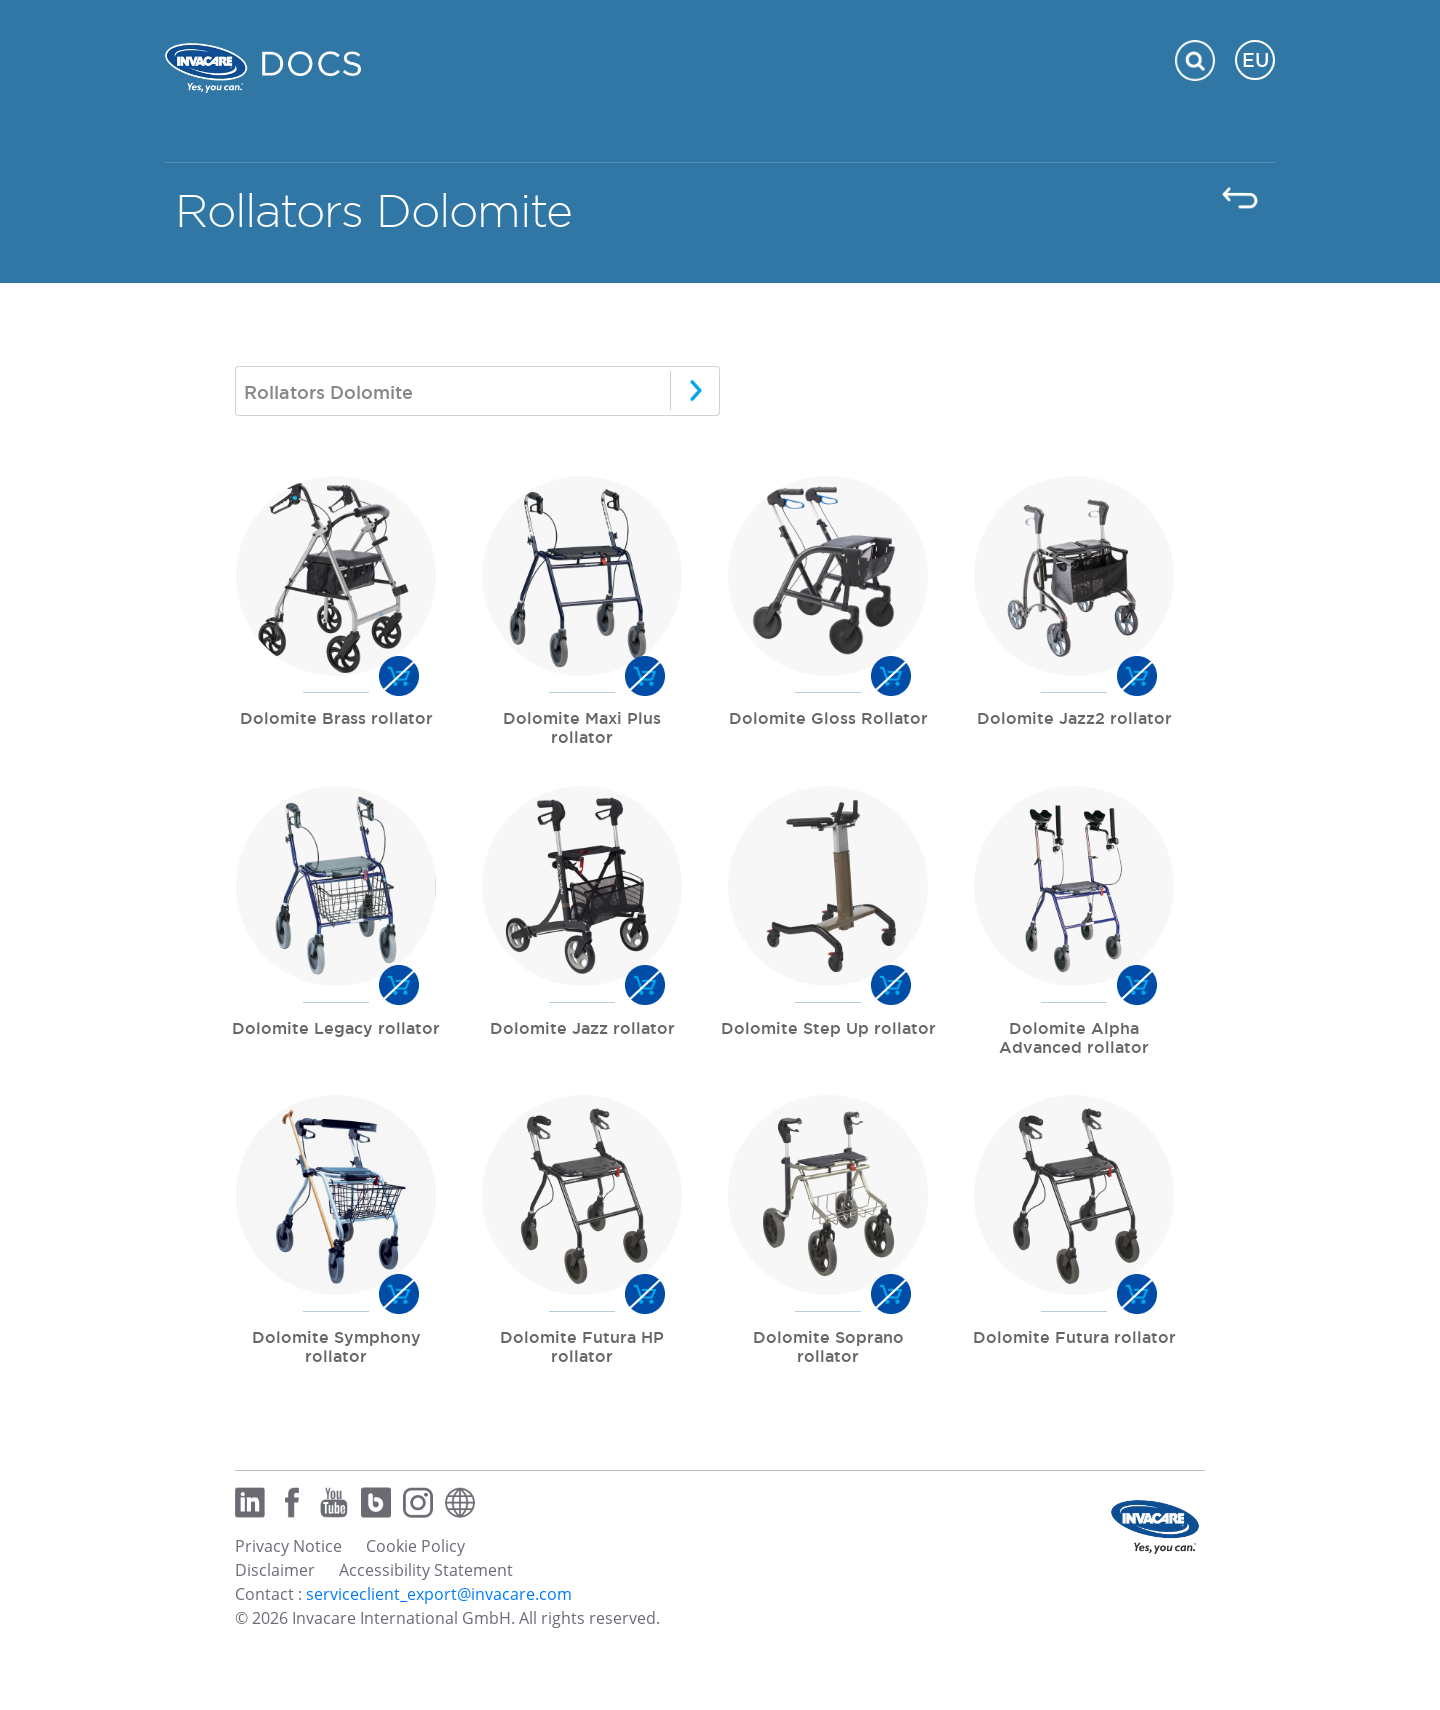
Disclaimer (275, 1570)
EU (1255, 60)
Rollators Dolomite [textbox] (328, 392)
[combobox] (477, 391)
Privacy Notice (288, 1546)
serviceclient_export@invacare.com (439, 1594)
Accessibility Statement (426, 1570)
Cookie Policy (415, 1546)
